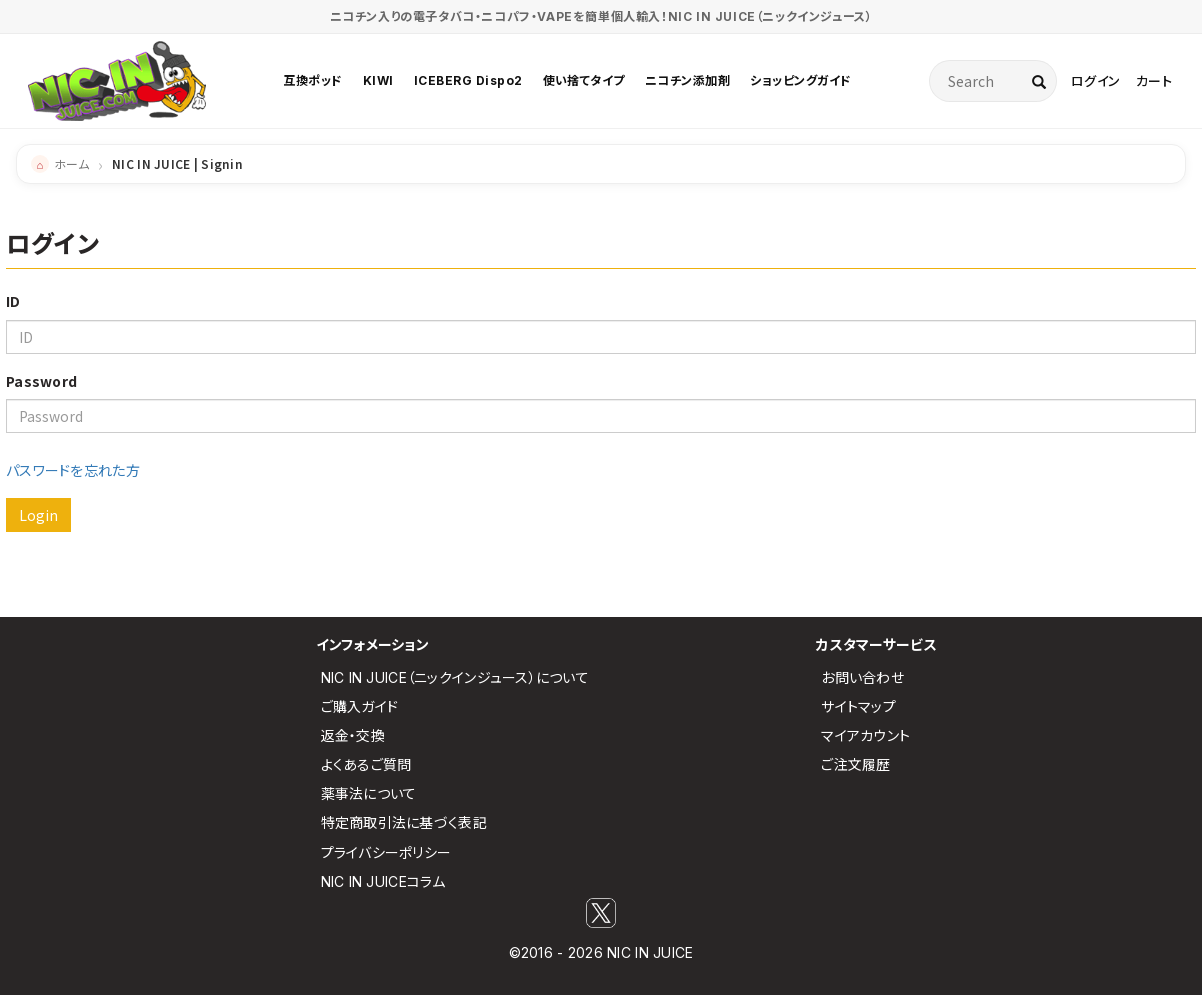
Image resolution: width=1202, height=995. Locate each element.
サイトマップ (858, 706)
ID (13, 301)
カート (1154, 80)
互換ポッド (312, 80)
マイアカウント (865, 735)
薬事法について (369, 793)
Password (41, 381)
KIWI (378, 80)
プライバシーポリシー (386, 852)
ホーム (71, 163)
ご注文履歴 (855, 764)
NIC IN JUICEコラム (383, 881)
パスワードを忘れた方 (73, 470)
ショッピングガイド (800, 80)
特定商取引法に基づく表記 (404, 822)
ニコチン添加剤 (687, 80)
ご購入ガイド (360, 706)
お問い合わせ (862, 677)
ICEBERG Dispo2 (468, 80)
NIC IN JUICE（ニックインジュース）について (455, 677)
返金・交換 (353, 735)
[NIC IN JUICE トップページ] (117, 81)
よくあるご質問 (366, 764)
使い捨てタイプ (584, 80)
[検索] (1038, 81)
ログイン (1095, 80)
